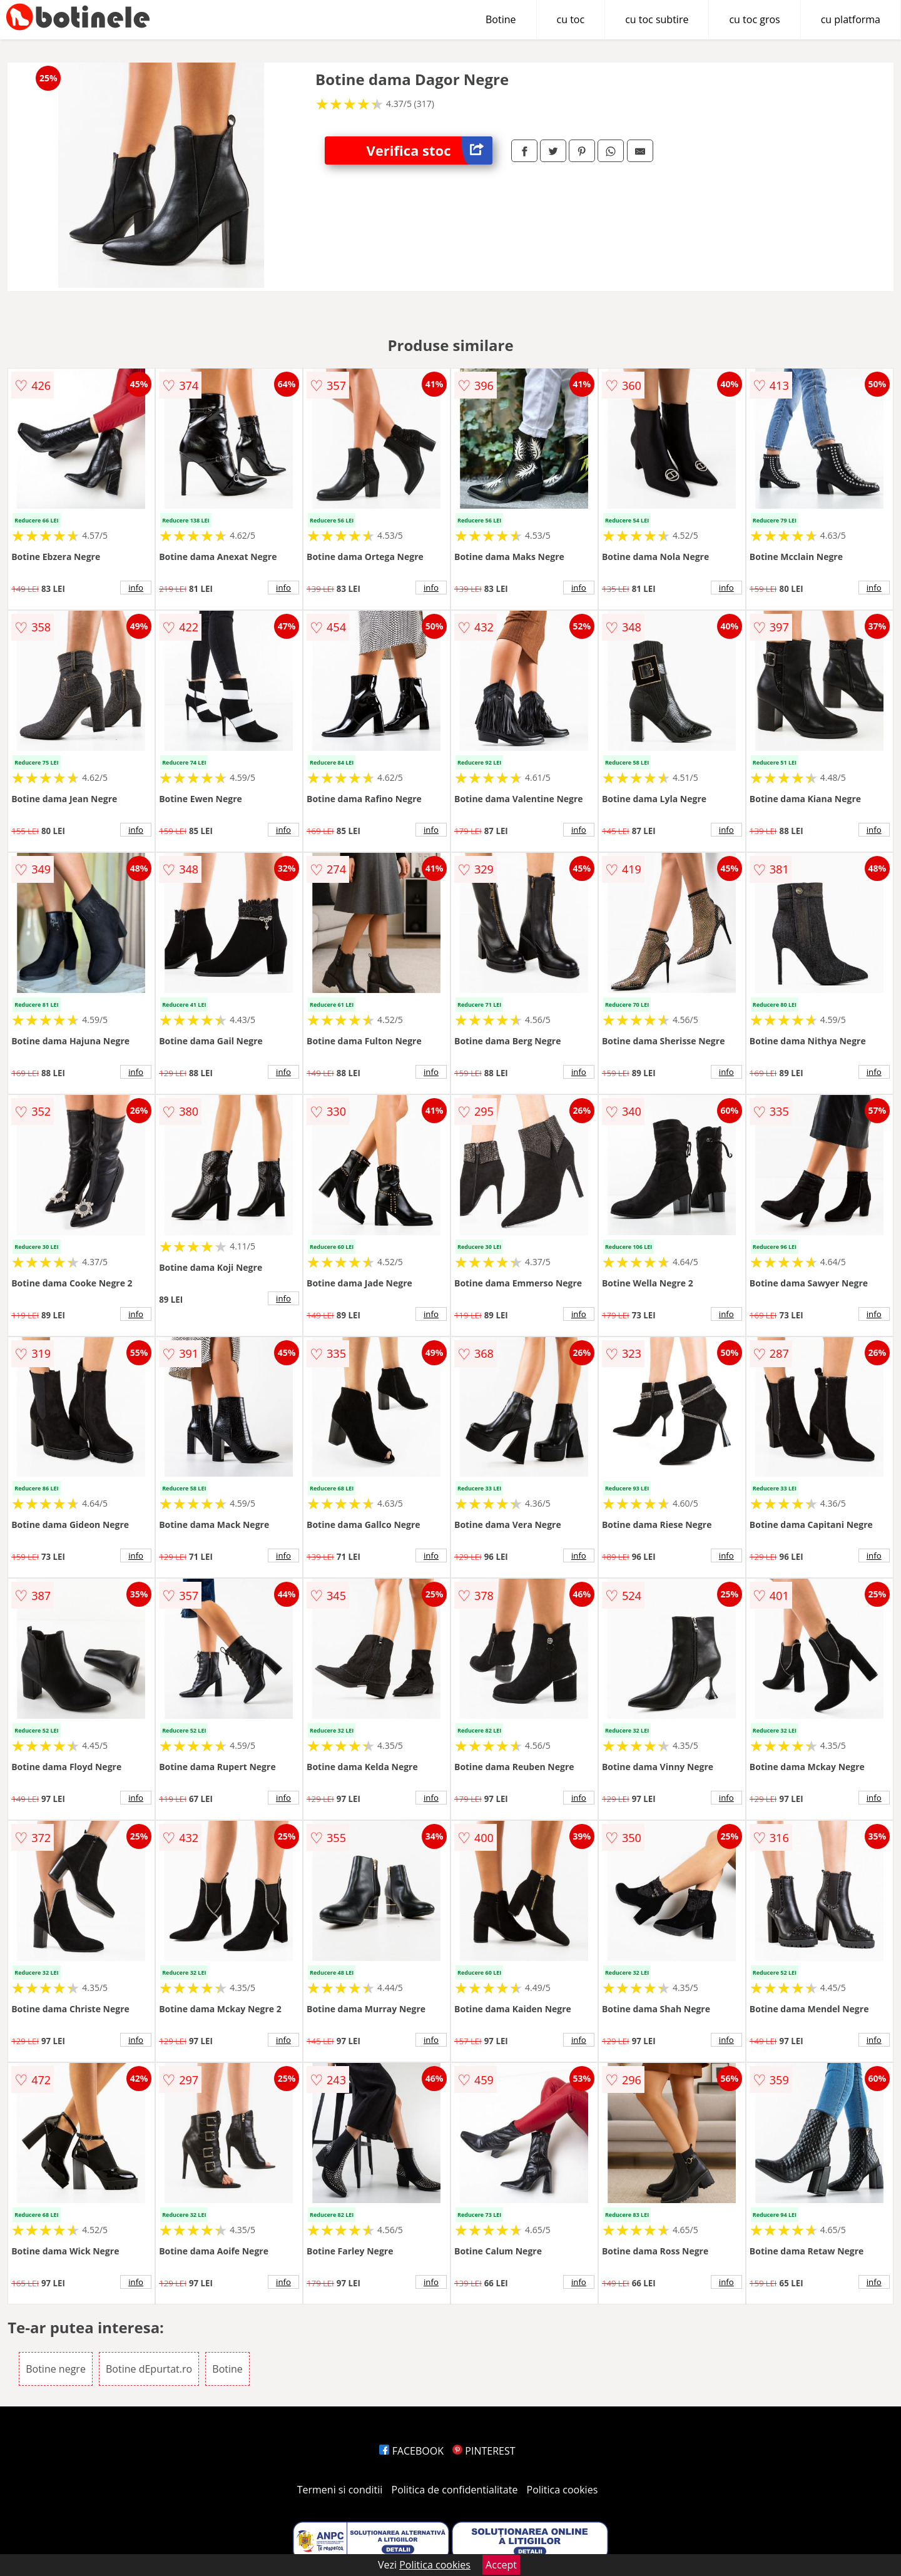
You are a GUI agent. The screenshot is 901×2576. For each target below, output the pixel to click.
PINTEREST (483, 2451)
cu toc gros (754, 19)
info (135, 587)
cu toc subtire (656, 19)
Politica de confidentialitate (455, 2490)
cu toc (571, 19)
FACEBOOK (411, 2451)
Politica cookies (562, 2490)
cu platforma (850, 19)
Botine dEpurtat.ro (149, 2369)
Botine (501, 19)
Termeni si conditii (340, 2490)
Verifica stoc (429, 150)
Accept (501, 2565)
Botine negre (56, 2369)
